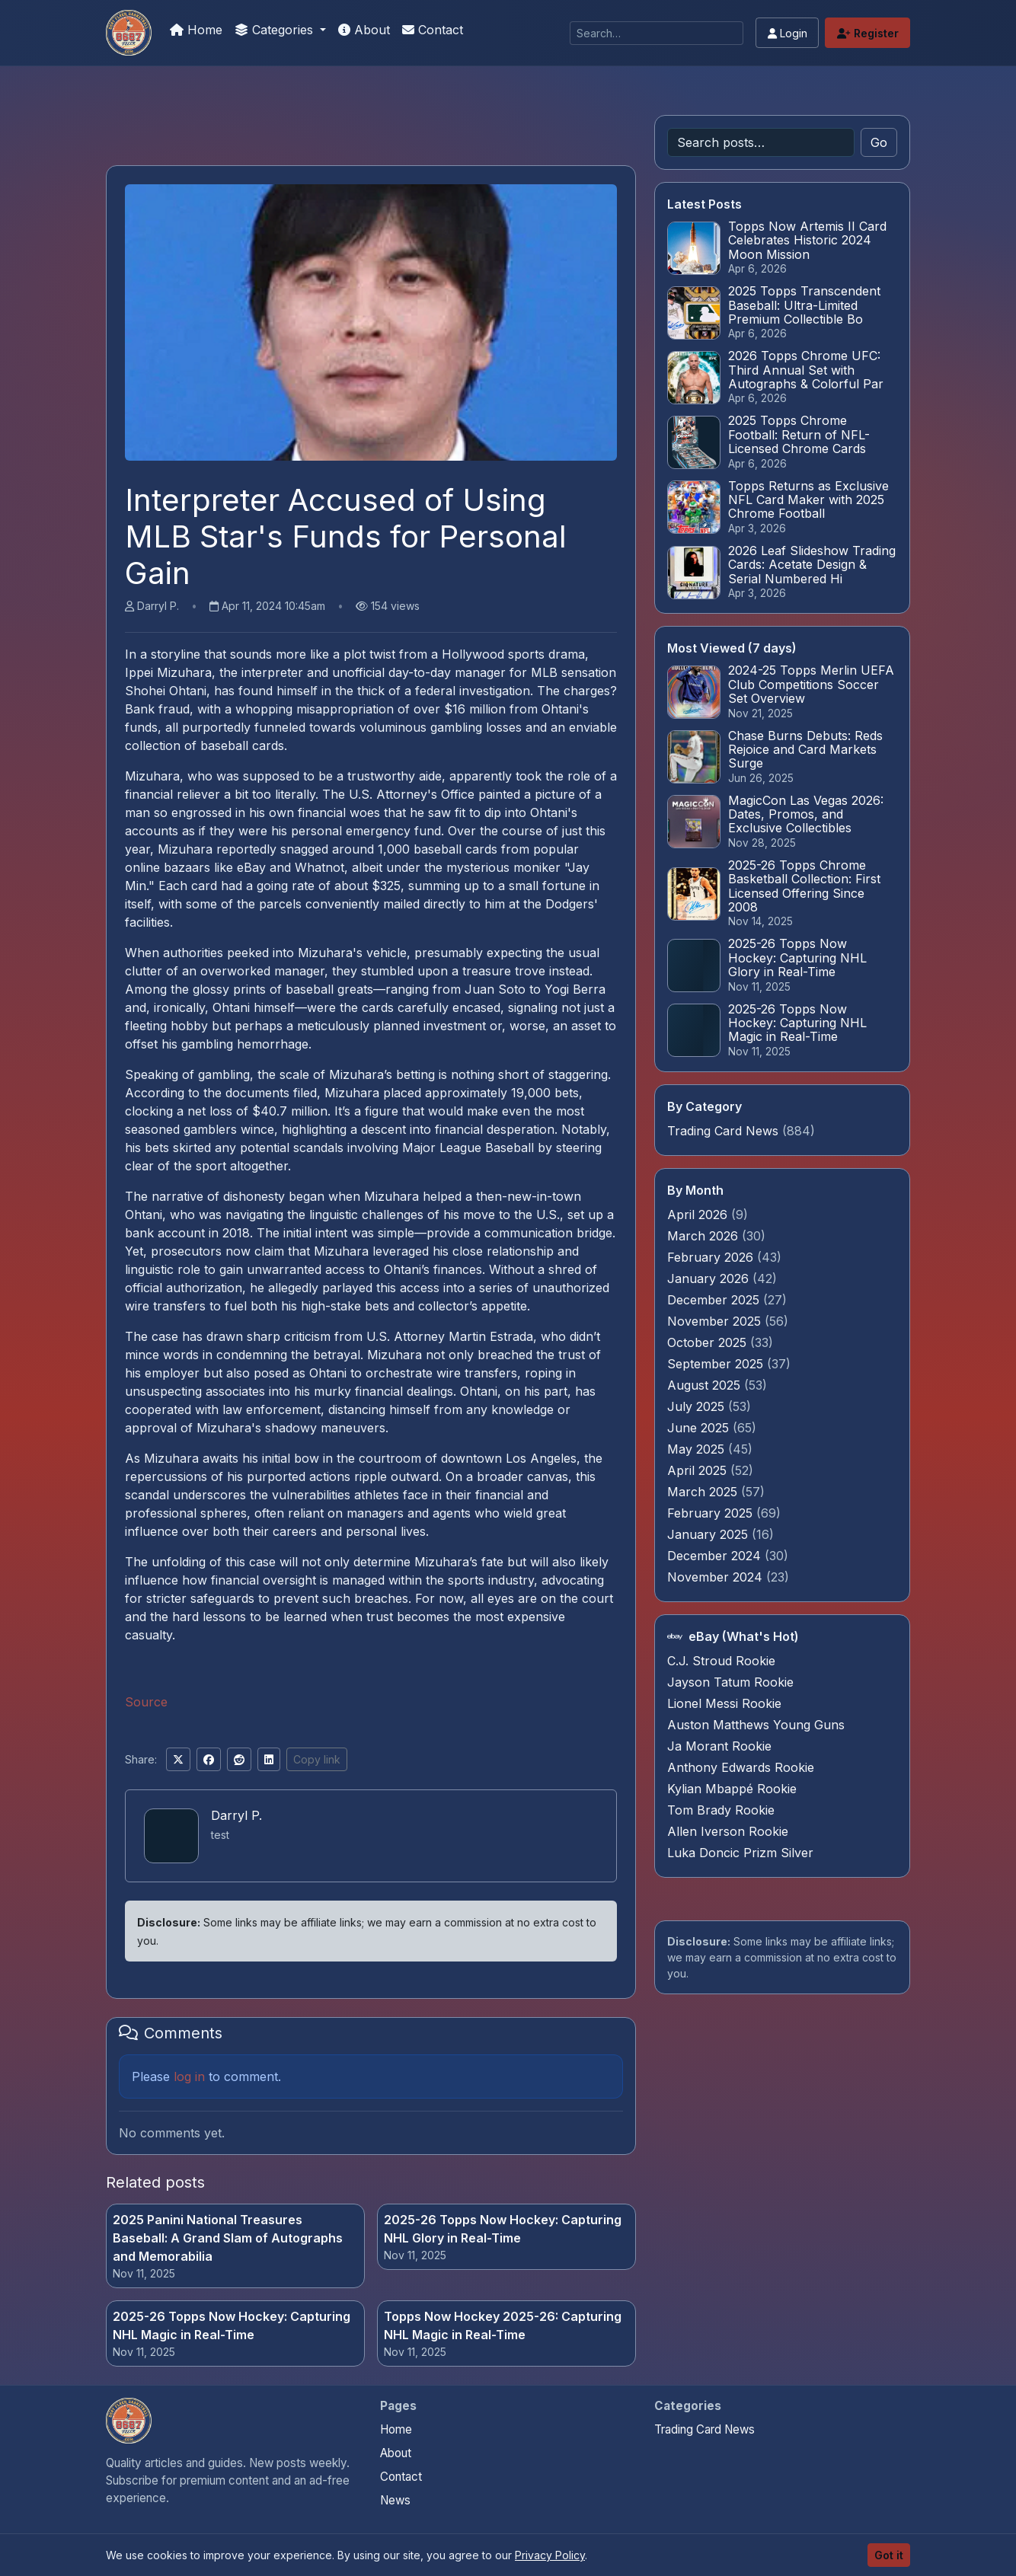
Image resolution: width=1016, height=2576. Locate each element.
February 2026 (712, 1257)
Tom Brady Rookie (721, 1810)
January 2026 (709, 1278)
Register (868, 33)
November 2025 (716, 1321)
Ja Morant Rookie (719, 1746)
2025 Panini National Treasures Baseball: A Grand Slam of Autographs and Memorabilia (228, 2238)
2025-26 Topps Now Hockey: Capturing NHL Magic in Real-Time (231, 2325)
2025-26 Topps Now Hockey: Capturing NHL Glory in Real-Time (502, 2229)
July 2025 (697, 1406)
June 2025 (700, 1427)
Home (196, 29)
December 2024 (716, 1555)
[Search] (656, 33)
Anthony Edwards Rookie (740, 1767)
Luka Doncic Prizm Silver (740, 1852)
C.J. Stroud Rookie (721, 1660)
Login (787, 33)
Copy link (316, 1759)
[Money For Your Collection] (129, 32)
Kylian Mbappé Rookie (732, 1788)
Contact (432, 29)
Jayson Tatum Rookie (730, 1682)
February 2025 (711, 1513)
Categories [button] (276, 29)
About (364, 29)
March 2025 (704, 1491)
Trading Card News (722, 1130)
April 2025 (698, 1470)
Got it (888, 2555)
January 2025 (709, 1534)
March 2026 (704, 1235)
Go (879, 142)
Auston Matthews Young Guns (756, 1724)
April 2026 (699, 1214)
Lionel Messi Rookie (724, 1703)
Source (146, 1701)
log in (189, 2076)
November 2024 (716, 1577)
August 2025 (705, 1385)
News (395, 2500)
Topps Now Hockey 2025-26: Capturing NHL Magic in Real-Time (502, 2325)
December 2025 (715, 1299)
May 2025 (697, 1449)
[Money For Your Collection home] (129, 2421)
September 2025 (717, 1363)
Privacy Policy (550, 2555)
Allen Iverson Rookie (727, 1831)
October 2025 (708, 1342)
